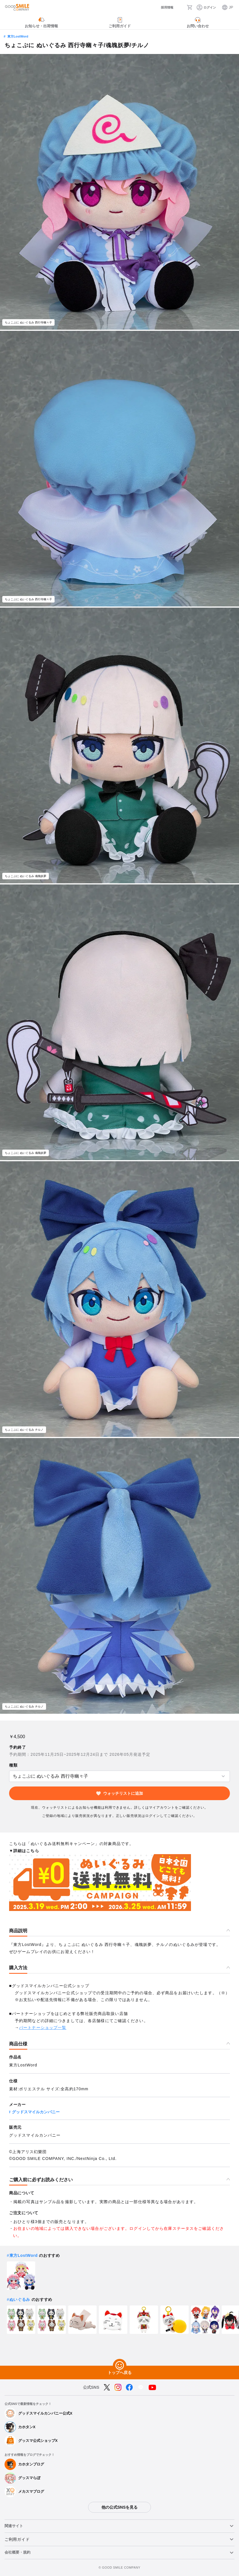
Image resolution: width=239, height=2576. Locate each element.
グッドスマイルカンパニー (36, 2112)
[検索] (179, 7)
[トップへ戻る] (119, 2366)
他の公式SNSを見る (119, 2507)
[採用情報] (162, 7)
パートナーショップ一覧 (42, 2027)
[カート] (190, 7)
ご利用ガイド (17, 2539)
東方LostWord (17, 36)
